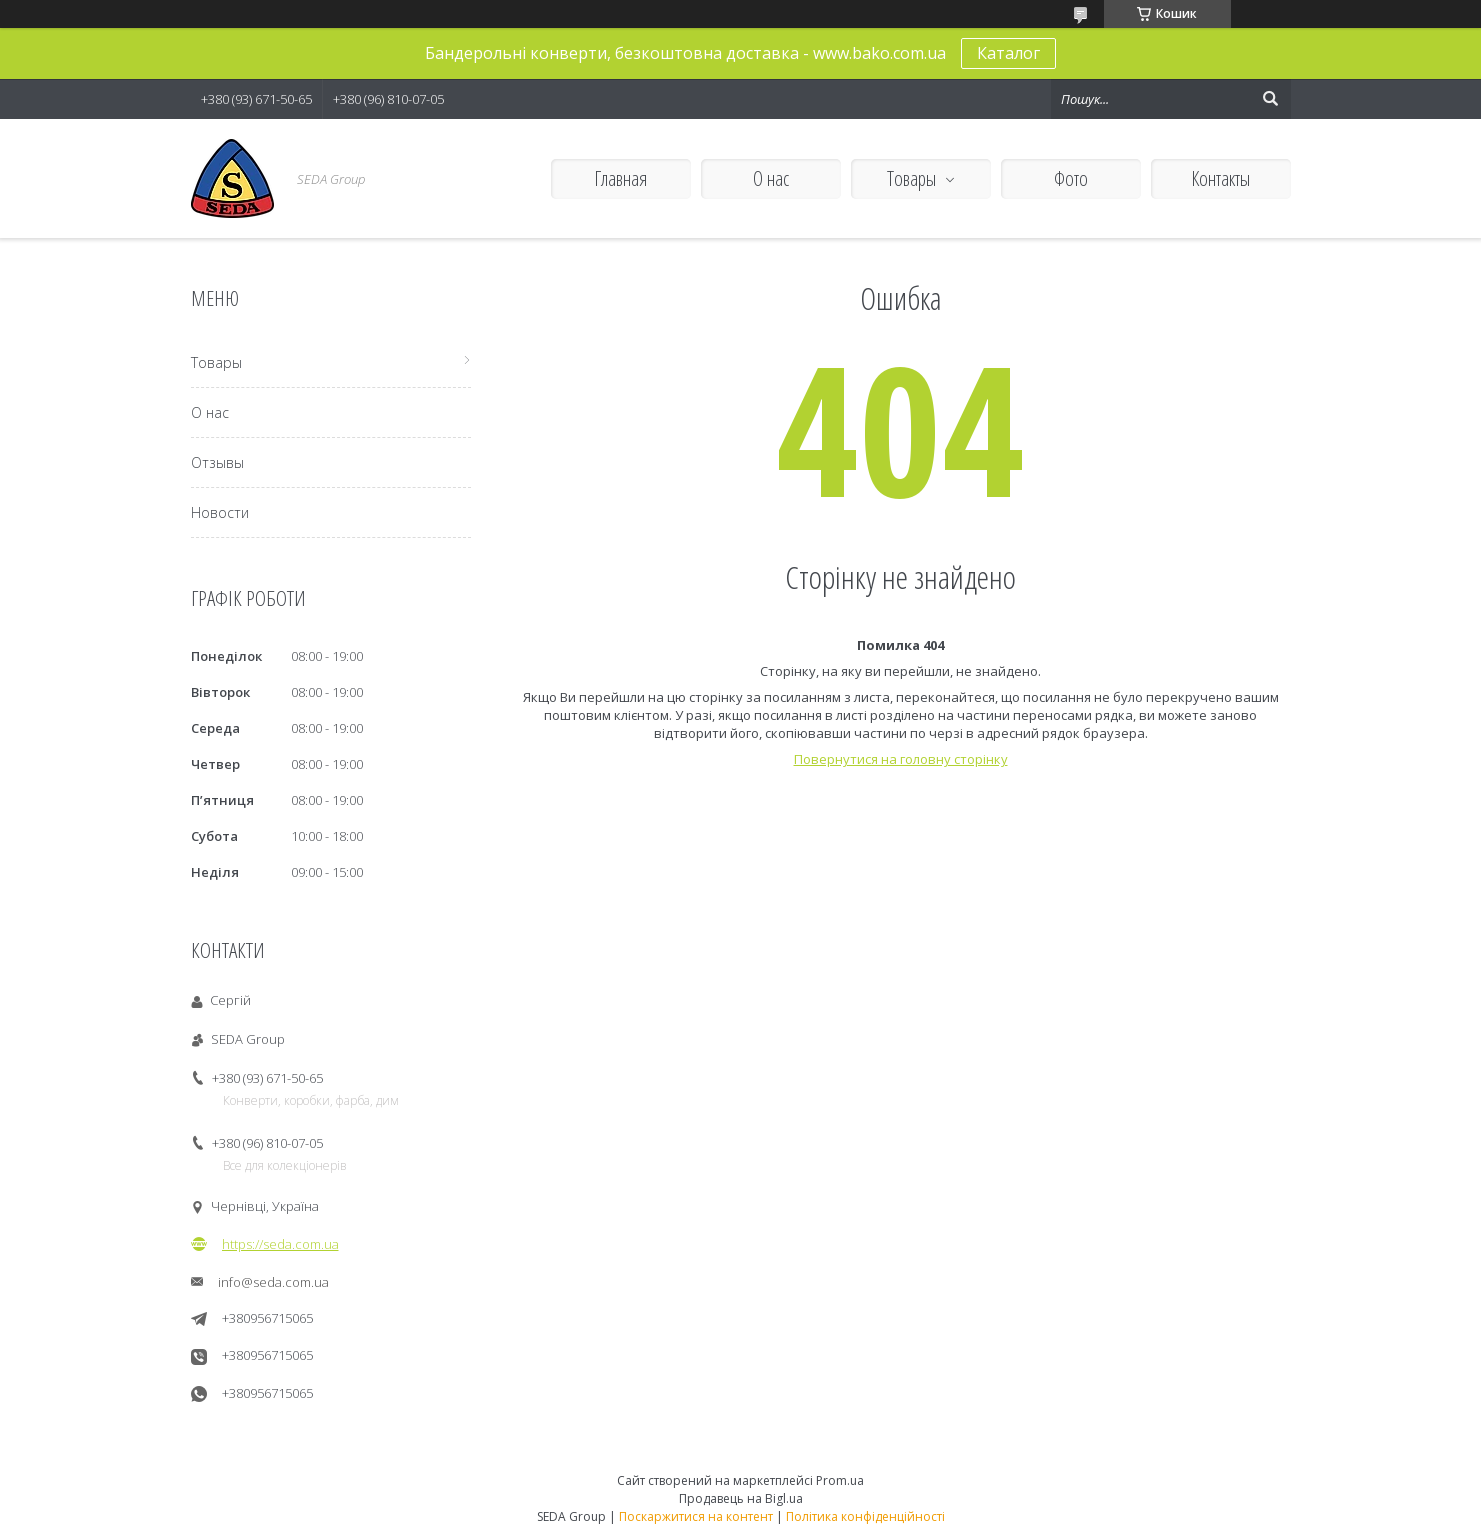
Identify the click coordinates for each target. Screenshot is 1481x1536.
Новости (220, 512)
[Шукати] (1271, 99)
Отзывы (217, 462)
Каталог (1008, 53)
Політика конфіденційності (865, 1516)
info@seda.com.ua (273, 1282)
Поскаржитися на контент (696, 1516)
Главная (620, 178)
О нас (771, 178)
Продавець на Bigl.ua (741, 1498)
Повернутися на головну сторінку (901, 759)
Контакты (1220, 178)
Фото (1071, 178)
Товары (911, 178)
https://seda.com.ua (280, 1244)
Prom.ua (840, 1480)
